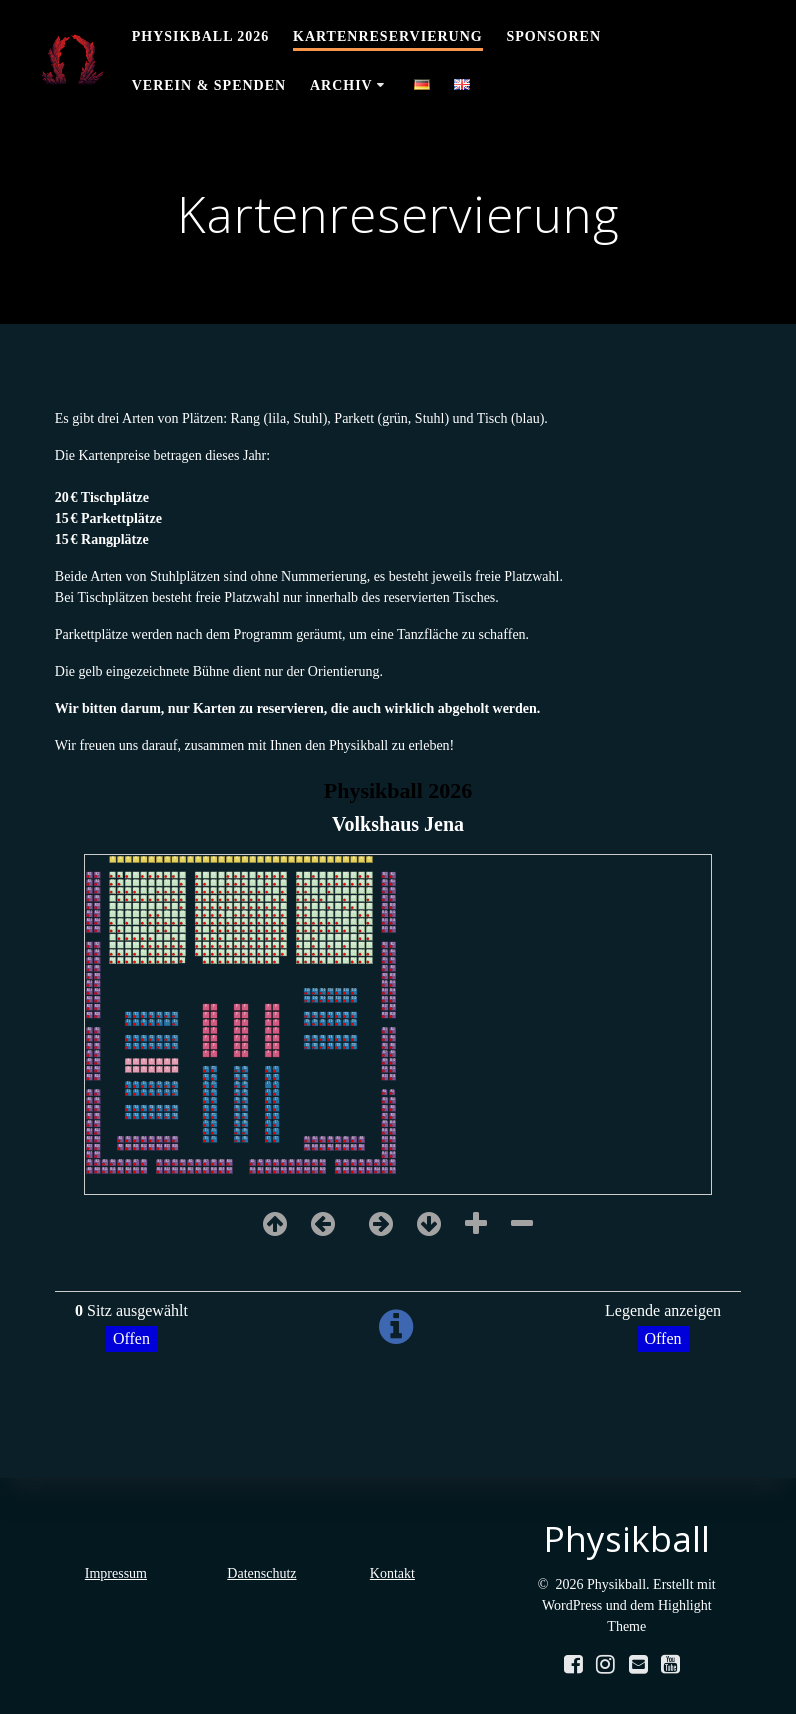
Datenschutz (261, 1573)
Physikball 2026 (201, 36)
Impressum (116, 1573)
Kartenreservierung (388, 36)
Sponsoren (554, 36)
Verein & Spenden (209, 85)
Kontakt (392, 1573)
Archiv (341, 85)
